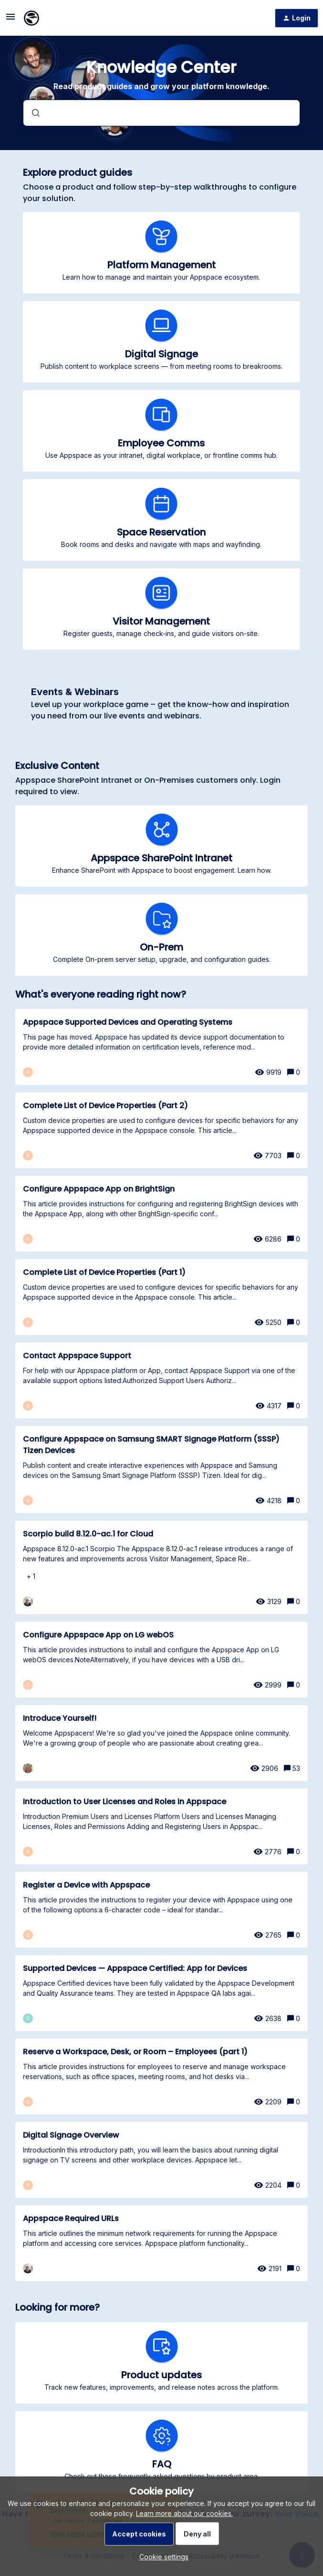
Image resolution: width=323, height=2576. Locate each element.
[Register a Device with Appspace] (161, 1910)
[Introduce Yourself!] (161, 1743)
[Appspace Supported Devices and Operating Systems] (161, 1047)
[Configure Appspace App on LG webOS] (161, 1659)
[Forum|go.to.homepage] (31, 18)
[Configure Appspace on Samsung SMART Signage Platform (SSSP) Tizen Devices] (161, 1469)
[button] (161, 2557)
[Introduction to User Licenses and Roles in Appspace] (161, 1826)
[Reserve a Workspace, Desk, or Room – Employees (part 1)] (161, 2076)
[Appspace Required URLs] (161, 2243)
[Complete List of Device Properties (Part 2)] (161, 1130)
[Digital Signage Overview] (161, 2160)
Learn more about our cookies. (184, 2513)
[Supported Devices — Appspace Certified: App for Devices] (161, 1993)
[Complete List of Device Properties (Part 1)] (161, 1297)
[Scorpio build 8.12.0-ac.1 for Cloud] (161, 1567)
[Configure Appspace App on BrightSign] (161, 1214)
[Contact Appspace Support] (161, 1380)
